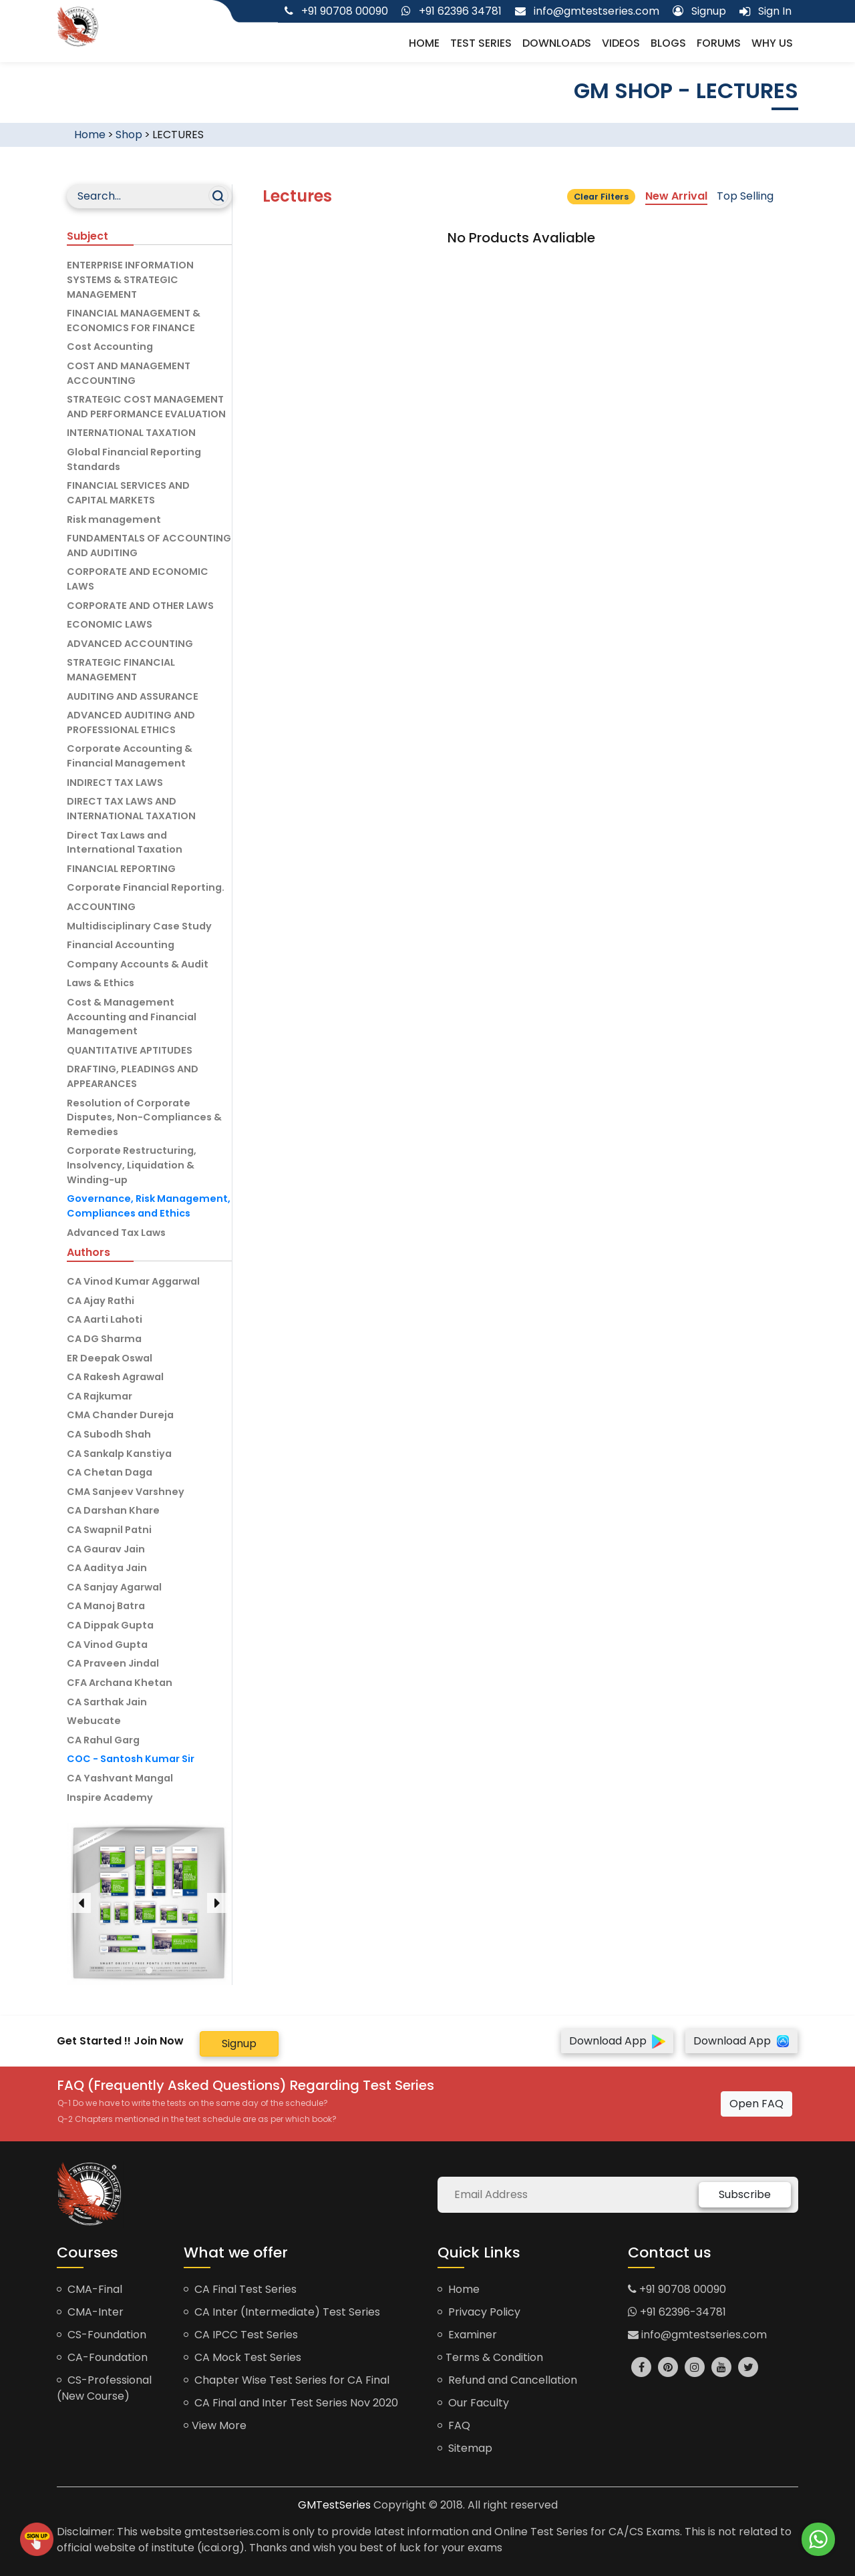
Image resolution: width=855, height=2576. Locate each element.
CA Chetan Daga (109, 1472)
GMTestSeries (334, 2505)
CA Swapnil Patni (109, 1529)
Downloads (556, 43)
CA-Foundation (102, 2357)
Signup (239, 2043)
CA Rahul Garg (103, 1740)
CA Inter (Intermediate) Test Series (282, 2312)
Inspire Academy (110, 1797)
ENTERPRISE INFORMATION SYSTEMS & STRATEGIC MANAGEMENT (130, 279)
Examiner (467, 2334)
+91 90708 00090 (677, 2289)
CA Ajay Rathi (100, 1300)
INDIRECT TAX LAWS (115, 782)
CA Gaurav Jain (106, 1549)
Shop (129, 134)
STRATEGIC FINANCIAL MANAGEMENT (121, 670)
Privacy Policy (479, 2312)
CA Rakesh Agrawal (115, 1376)
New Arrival (676, 196)
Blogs (668, 43)
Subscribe (745, 2194)
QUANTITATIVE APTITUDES (129, 1050)
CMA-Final (89, 2289)
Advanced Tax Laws (116, 1232)
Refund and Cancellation (507, 2380)
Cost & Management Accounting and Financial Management (131, 1017)
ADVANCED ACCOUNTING (130, 643)
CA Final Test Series (240, 2289)
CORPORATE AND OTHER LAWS (140, 605)
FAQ (454, 2425)
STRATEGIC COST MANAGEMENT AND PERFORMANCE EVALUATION (146, 407)
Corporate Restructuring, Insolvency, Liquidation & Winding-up (131, 1165)
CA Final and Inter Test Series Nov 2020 (291, 2402)
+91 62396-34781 (677, 2312)
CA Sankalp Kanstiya (119, 1453)
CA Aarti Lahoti (104, 1319)
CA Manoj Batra (106, 1606)
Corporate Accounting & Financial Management (129, 756)
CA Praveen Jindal (113, 1663)
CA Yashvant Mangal (120, 1778)
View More (215, 2425)
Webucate (94, 1720)
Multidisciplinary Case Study (139, 926)
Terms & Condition (490, 2357)
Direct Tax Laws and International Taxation (124, 843)
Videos (621, 43)
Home (424, 43)
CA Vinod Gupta (107, 1644)
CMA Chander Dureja (120, 1415)
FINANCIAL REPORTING (121, 868)
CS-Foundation (101, 2334)
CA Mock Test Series (242, 2357)
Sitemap (465, 2448)
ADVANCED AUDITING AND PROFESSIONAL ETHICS (131, 722)
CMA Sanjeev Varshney (125, 1491)
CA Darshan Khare (113, 1510)
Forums (719, 43)
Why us (772, 43)
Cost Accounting (110, 346)
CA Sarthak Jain (107, 1702)
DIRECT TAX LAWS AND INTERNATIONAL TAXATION (131, 809)
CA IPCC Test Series (241, 2334)
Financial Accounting (120, 944)
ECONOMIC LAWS (109, 624)
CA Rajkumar (99, 1396)
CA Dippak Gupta (110, 1625)
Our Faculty (473, 2402)
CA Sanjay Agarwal (114, 1587)
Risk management (114, 519)
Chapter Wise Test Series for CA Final (286, 2380)
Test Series (481, 43)
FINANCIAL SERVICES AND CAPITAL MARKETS (128, 493)
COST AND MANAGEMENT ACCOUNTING (128, 373)
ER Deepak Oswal (109, 1358)
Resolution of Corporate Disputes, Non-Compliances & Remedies (144, 1117)
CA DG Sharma (104, 1338)
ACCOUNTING (101, 906)
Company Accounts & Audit (137, 964)
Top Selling (745, 196)
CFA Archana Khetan (119, 1682)
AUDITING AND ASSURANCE (132, 696)
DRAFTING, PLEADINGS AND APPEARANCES (132, 1076)
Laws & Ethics (100, 983)
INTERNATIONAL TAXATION (131, 432)
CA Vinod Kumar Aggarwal (133, 1281)
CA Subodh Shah (109, 1434)
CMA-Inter (90, 2312)
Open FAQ (756, 2103)
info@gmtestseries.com (697, 2334)
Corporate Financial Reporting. (145, 887)
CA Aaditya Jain (107, 1567)
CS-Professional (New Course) (104, 2388)
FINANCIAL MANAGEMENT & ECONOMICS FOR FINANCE (133, 320)
